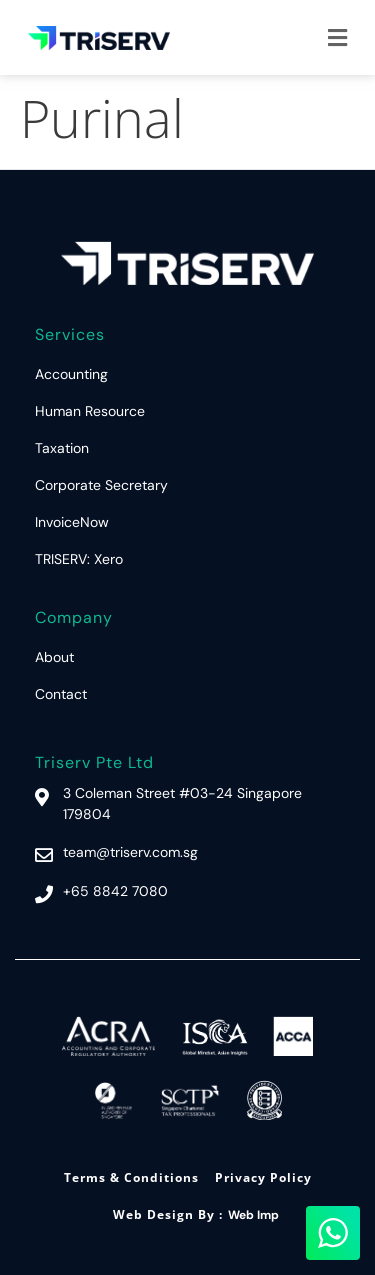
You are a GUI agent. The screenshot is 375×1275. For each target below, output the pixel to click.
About (54, 657)
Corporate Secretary (101, 485)
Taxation (62, 448)
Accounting (71, 374)
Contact (61, 694)
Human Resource (90, 411)
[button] (337, 37)
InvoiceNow (72, 522)
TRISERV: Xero (79, 559)
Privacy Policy (263, 1177)
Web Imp (253, 1215)
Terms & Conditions (131, 1177)
